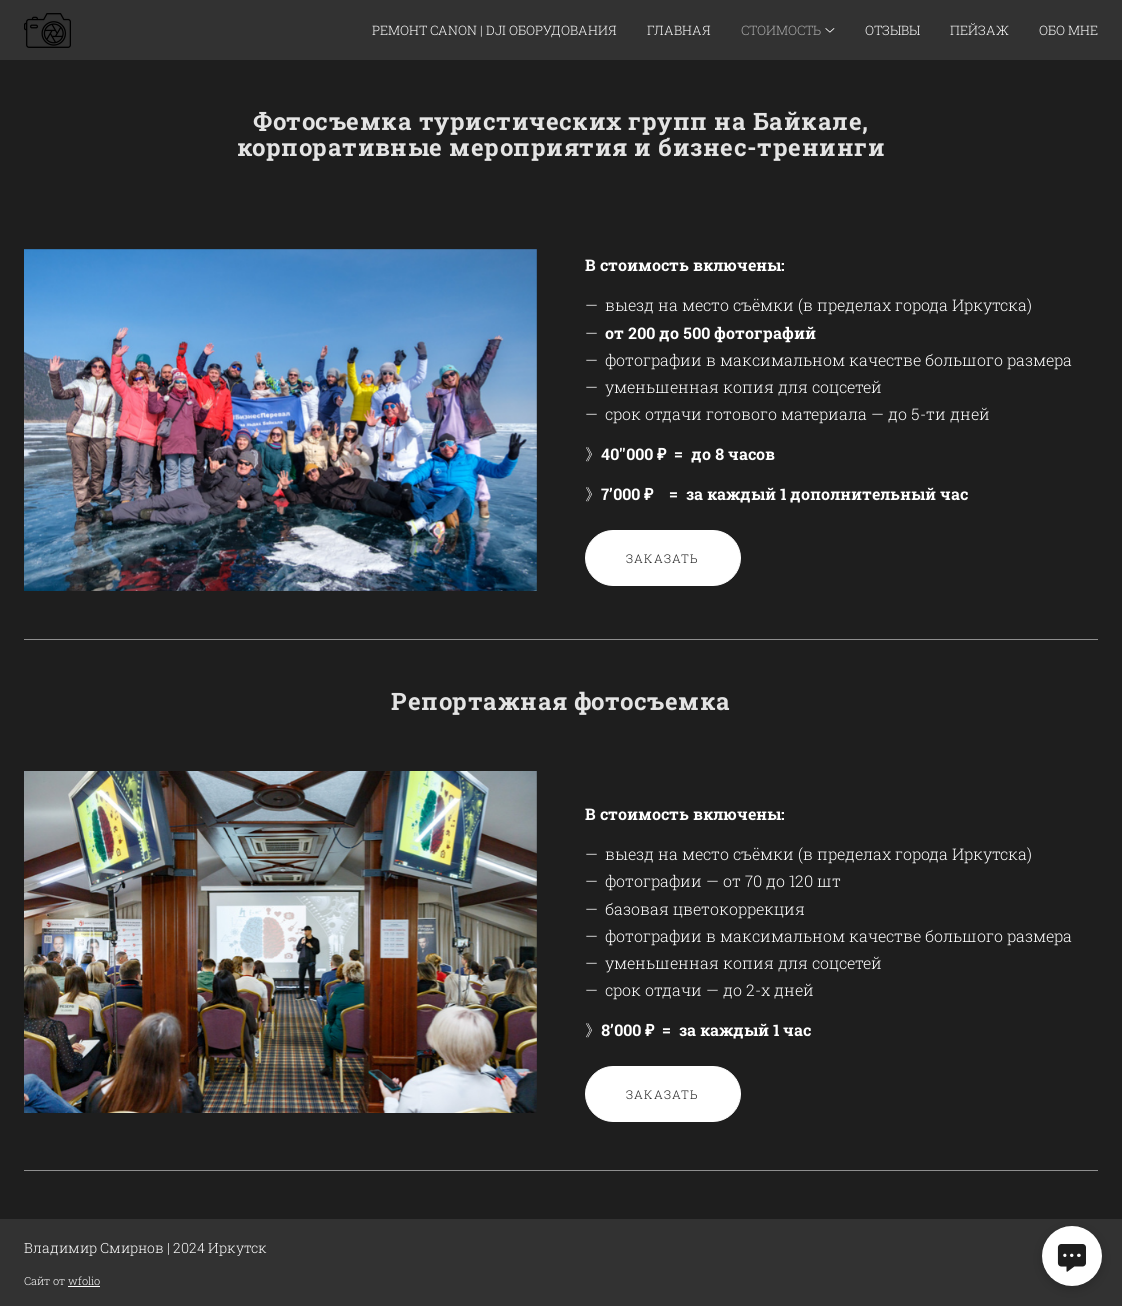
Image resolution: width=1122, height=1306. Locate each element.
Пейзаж (979, 30)
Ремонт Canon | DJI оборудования (494, 30)
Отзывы (892, 30)
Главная (679, 30)
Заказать (663, 558)
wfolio (84, 1280)
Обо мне (1068, 30)
